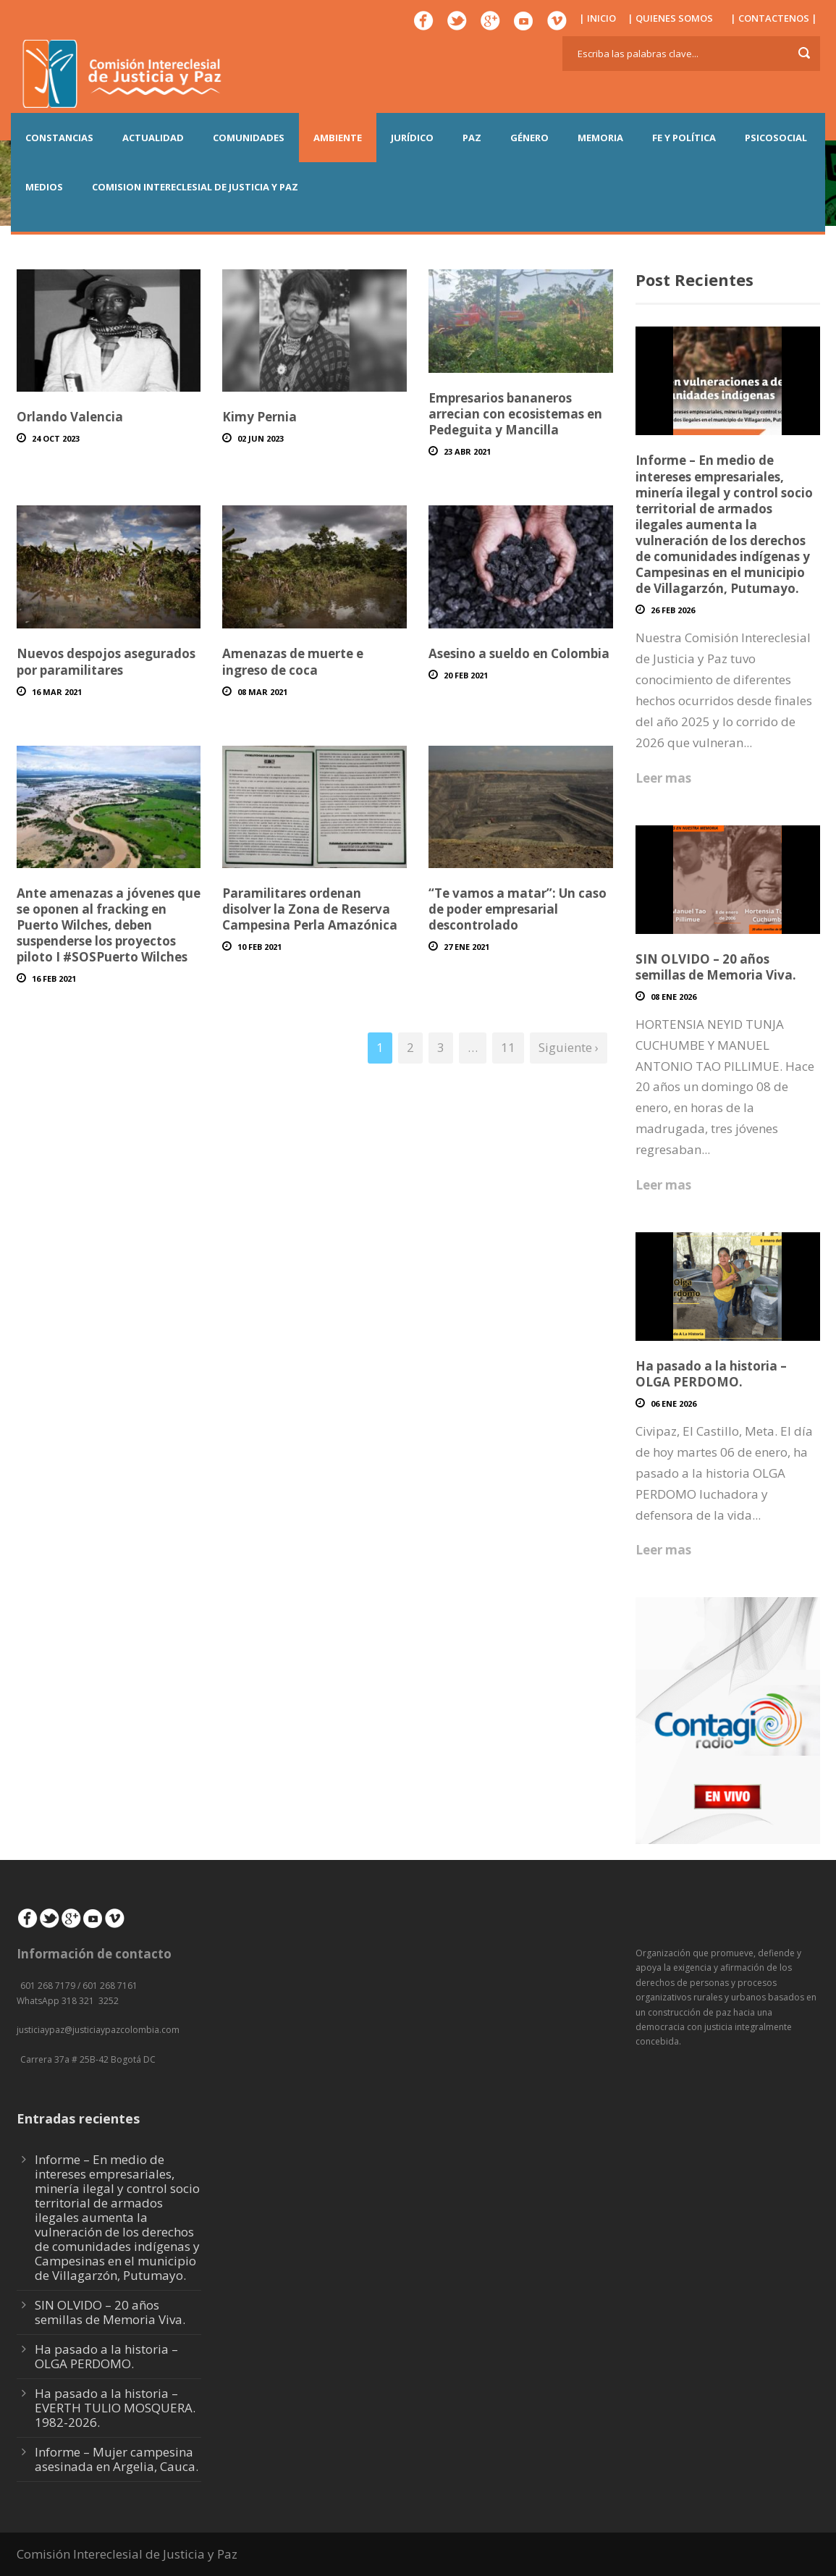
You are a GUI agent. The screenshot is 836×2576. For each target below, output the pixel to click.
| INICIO (597, 18)
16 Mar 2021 (57, 691)
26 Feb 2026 (673, 610)
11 (508, 1047)
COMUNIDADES (248, 137)
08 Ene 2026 (673, 996)
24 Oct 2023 (56, 438)
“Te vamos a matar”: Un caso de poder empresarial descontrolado (517, 909)
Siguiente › (569, 1047)
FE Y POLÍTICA (684, 137)
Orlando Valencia (70, 416)
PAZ (472, 137)
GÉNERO (529, 137)
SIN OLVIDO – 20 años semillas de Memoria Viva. (716, 967)
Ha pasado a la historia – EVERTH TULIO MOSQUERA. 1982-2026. (115, 2407)
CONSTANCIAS (59, 137)
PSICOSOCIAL (776, 137)
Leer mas (663, 778)
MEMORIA (600, 137)
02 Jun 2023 (260, 438)
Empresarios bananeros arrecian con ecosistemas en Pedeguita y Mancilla (515, 414)
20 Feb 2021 (466, 675)
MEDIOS (44, 186)
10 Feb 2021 (259, 946)
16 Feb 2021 (54, 978)
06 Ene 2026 (673, 1403)
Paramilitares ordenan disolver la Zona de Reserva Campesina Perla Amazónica (309, 909)
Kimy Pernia (259, 416)
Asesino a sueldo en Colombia (518, 653)
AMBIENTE (337, 137)
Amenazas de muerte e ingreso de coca (292, 661)
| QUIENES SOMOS (670, 18)
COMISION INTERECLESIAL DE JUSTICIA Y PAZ (195, 186)
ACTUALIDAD (153, 137)
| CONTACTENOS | (773, 18)
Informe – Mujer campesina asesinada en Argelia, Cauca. (116, 2459)
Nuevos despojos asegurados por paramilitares (106, 661)
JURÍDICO (412, 137)
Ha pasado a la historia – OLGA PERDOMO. (711, 1374)
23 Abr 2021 (467, 451)
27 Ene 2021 (466, 946)
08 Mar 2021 (262, 691)
